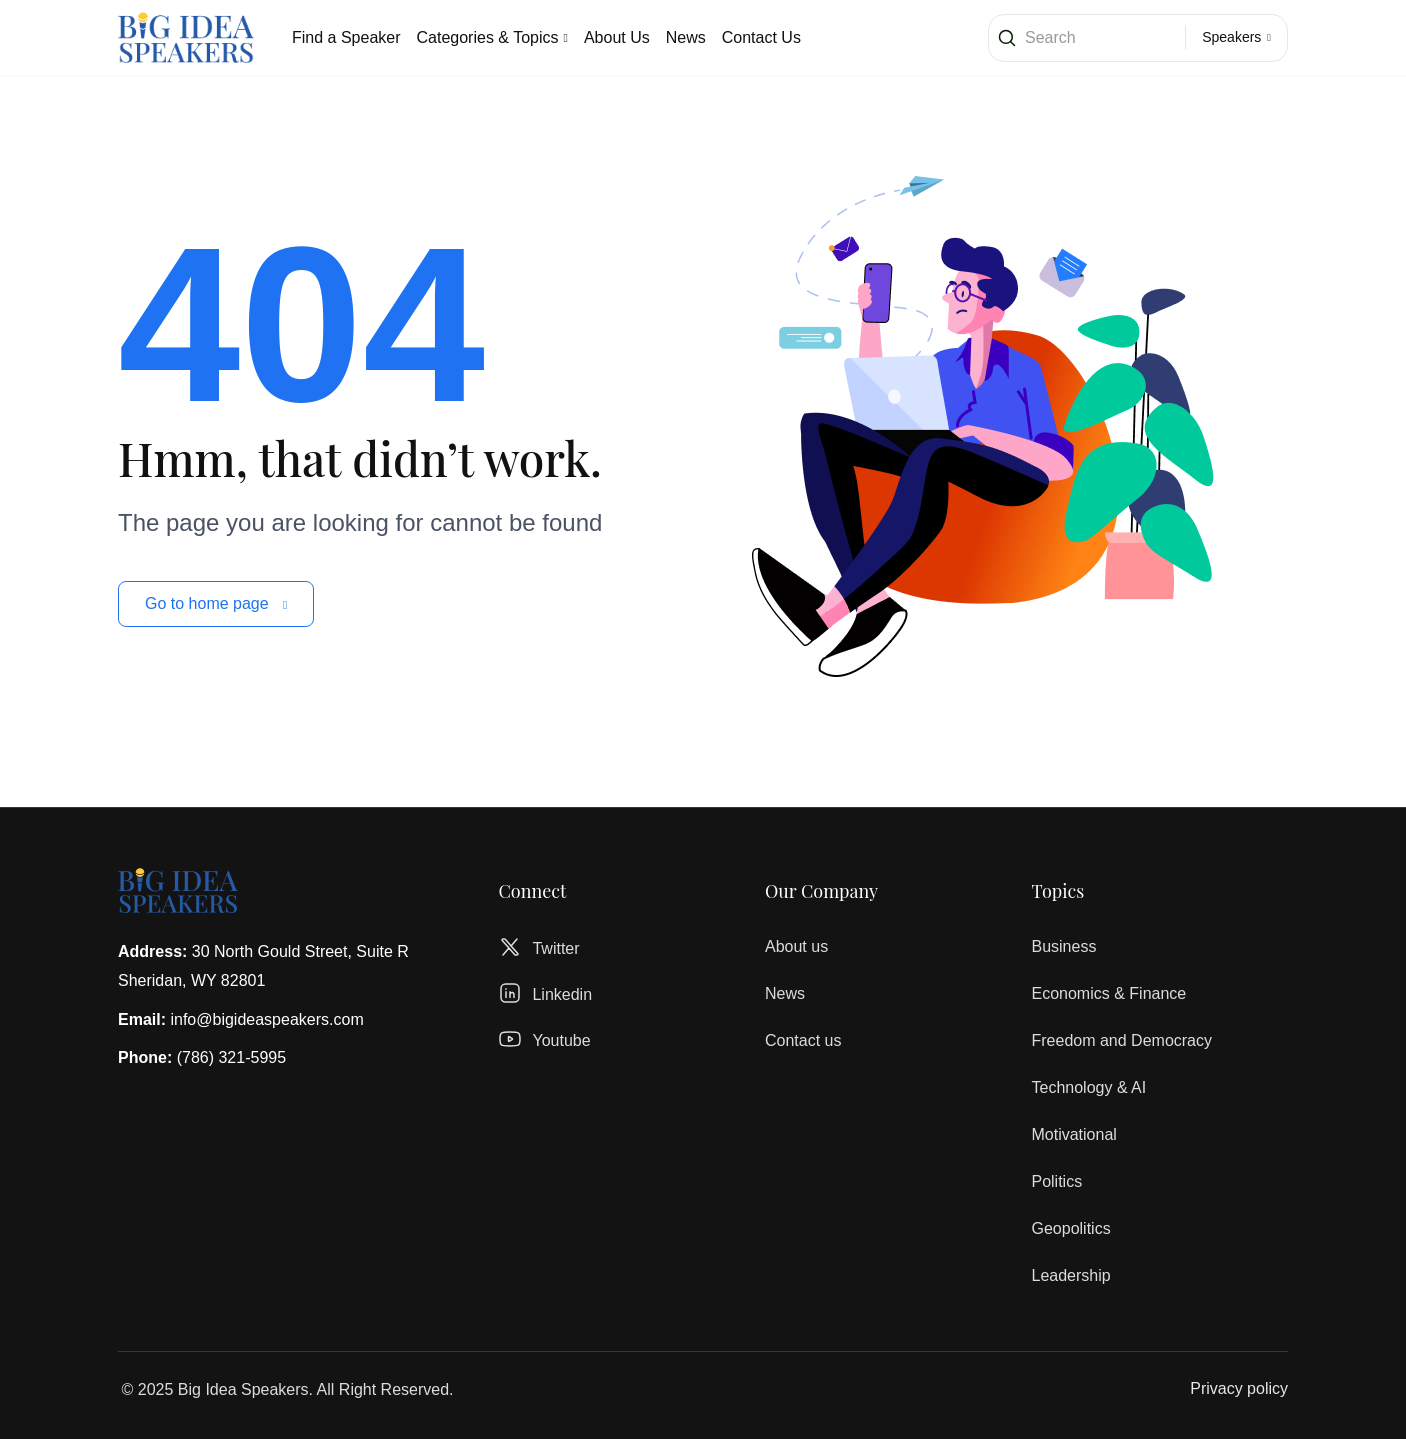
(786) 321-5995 (231, 1057)
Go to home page (216, 603)
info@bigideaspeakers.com (266, 1019)
